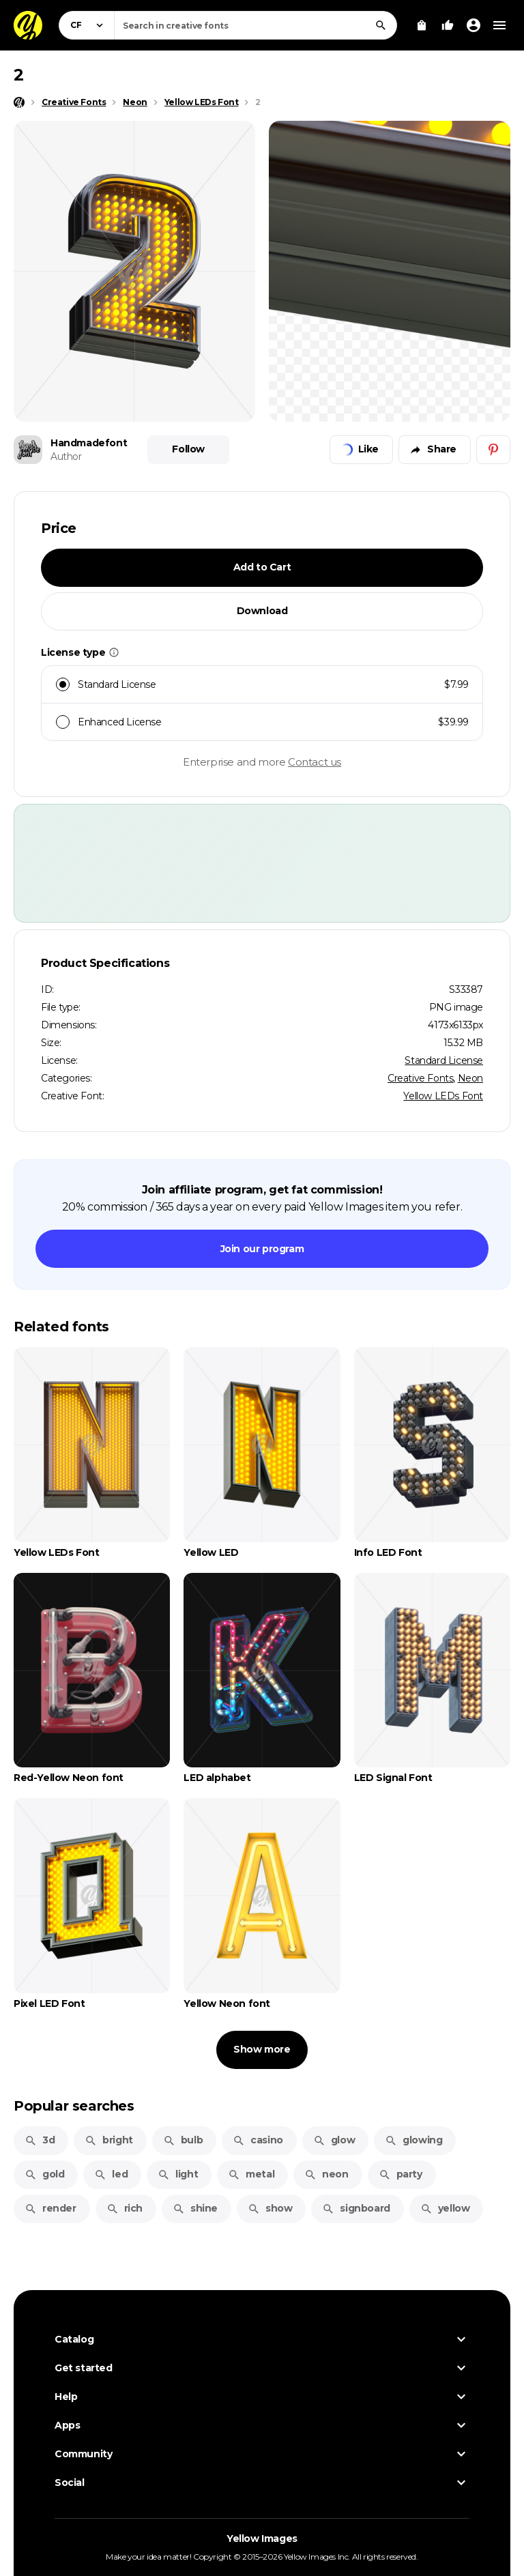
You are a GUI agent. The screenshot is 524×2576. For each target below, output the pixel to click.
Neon (470, 1078)
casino (258, 2140)
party (400, 2174)
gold (44, 2174)
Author (66, 456)
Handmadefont (88, 443)
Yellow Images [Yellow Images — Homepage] (262, 2538)
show (270, 2208)
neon (326, 2174)
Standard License (444, 1060)
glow (334, 2140)
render (50, 2208)
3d (40, 2140)
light (178, 2174)
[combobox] (255, 25)
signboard (356, 2208)
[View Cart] (422, 25)
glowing (413, 2140)
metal (251, 2174)
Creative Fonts (420, 1078)
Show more (261, 2049)
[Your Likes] (447, 25)
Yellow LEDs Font (443, 1096)
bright (109, 2140)
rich (124, 2208)
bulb (183, 2140)
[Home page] (19, 102)
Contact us (314, 761)
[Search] (381, 25)
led (111, 2174)
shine (195, 2208)
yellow (445, 2208)
